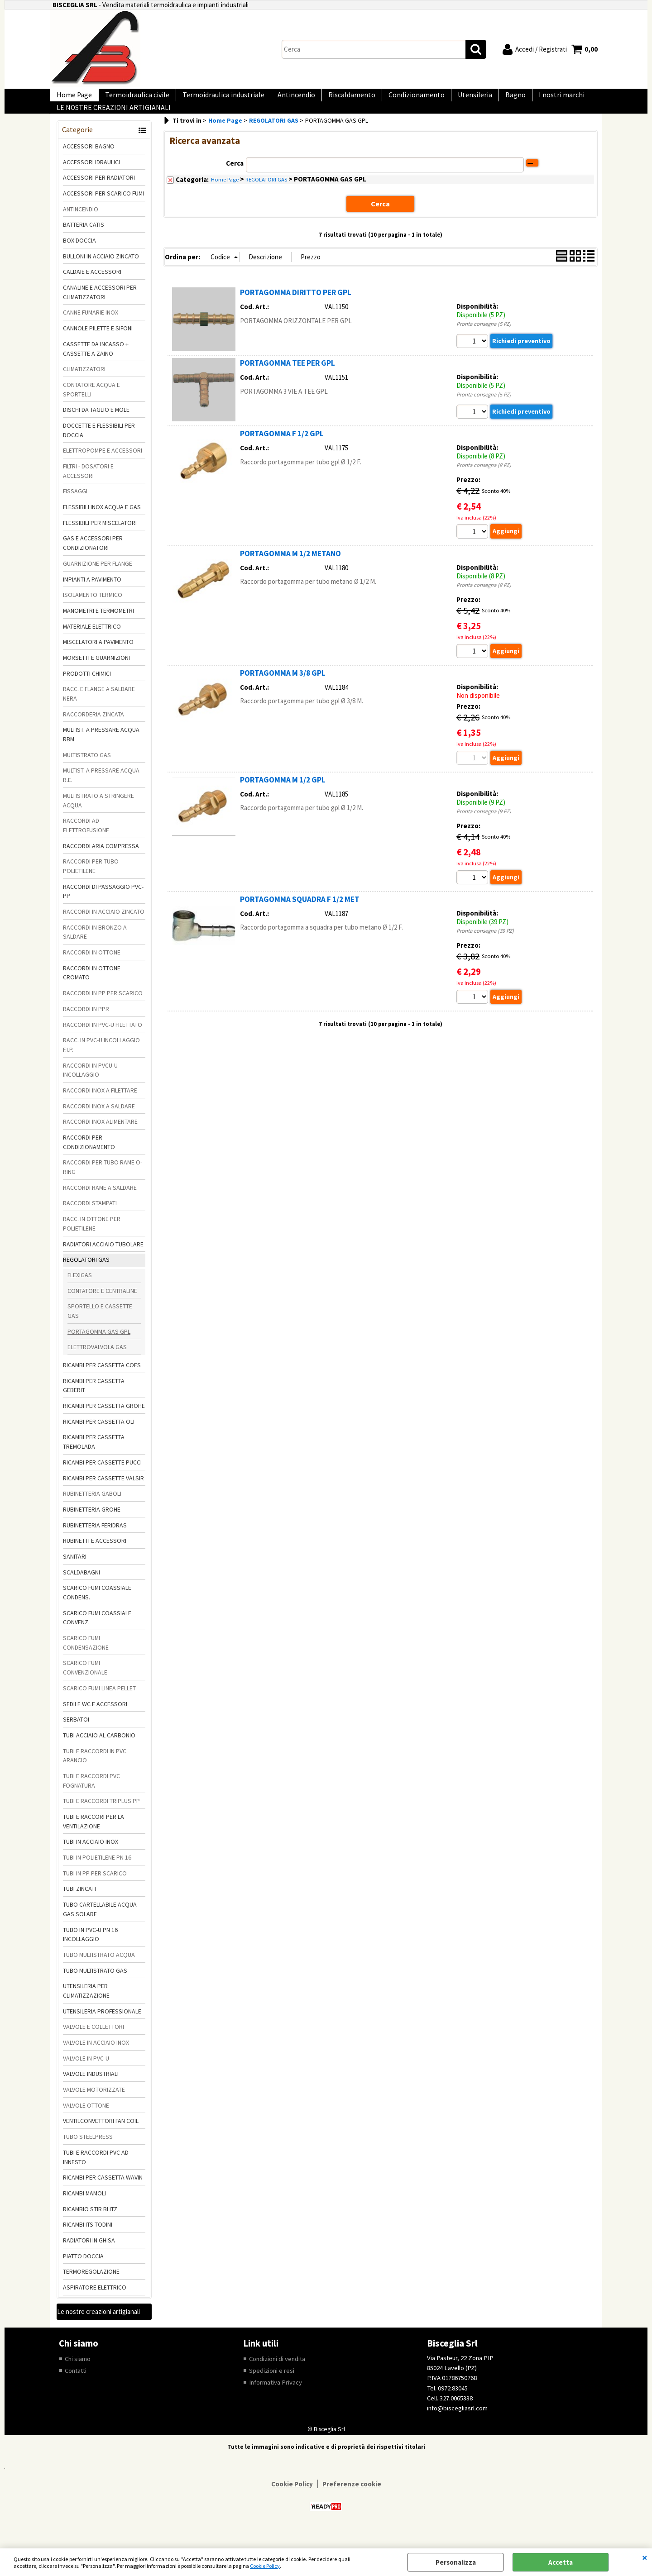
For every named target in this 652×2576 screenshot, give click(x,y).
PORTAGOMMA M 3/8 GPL (283, 688)
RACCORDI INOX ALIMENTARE (100, 1136)
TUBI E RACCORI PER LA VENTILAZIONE (93, 1836)
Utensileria (451, 98)
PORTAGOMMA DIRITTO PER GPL (295, 306)
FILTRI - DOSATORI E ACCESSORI (88, 485)
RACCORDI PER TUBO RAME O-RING (102, 1182)
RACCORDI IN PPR (86, 1023)
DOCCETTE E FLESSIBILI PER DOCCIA (99, 444)
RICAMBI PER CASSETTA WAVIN (103, 2192)
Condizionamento (397, 98)
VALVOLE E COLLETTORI (93, 2041)
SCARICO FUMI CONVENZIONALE (85, 1682)
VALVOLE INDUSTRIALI (91, 2089)
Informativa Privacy (276, 2397)
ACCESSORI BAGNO (89, 161)
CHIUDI (644, 2557)
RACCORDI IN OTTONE (91, 967)
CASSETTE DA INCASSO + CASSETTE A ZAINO (96, 363)
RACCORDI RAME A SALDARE (100, 1202)
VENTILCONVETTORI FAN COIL (101, 2136)
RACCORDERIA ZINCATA (93, 729)
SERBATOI (76, 1734)
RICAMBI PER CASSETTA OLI (98, 1436)
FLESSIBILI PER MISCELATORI (100, 537)
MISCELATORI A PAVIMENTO (98, 656)
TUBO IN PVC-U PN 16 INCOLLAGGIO (90, 1949)
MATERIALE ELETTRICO (92, 641)
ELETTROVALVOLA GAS (97, 1361)
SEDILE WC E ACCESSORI (95, 1718)
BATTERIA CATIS (83, 239)
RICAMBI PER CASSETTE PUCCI (102, 1477)
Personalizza (456, 2562)
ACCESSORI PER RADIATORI (99, 192)
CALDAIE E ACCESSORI (92, 286)
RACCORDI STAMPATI (90, 1218)
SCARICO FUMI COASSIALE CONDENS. (97, 1607)
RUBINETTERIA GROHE (91, 1524)
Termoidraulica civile (132, 98)
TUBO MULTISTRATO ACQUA (99, 1969)
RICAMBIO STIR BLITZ (90, 2223)
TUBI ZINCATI (79, 1903)
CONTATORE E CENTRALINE (102, 1305)
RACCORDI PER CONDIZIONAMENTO (89, 1156)
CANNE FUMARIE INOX (90, 327)
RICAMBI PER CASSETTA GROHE (104, 1420)
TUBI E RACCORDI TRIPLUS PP (101, 1815)
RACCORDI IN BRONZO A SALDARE (95, 946)
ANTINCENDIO (80, 223)
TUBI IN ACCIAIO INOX (90, 1856)
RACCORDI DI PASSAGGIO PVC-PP (103, 906)
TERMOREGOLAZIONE (91, 2286)
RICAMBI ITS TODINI (87, 2239)
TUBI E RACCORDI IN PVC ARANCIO (94, 1770)
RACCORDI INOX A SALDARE (99, 1120)
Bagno (488, 98)
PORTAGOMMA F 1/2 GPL (282, 448)
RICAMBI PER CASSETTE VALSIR (103, 1492)
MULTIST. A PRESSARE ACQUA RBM (101, 749)
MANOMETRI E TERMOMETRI (98, 625)
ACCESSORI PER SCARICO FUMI (103, 208)
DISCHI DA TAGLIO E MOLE (96, 424)
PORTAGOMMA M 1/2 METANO (290, 567)
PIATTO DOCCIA (83, 2270)
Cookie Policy (265, 2565)
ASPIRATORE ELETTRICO (94, 2302)
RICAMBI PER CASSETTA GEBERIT (94, 1400)
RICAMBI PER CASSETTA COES (102, 1379)
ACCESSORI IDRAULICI (91, 176)
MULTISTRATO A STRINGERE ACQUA (98, 815)
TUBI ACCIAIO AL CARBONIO (99, 1750)
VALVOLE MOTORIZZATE (94, 2104)
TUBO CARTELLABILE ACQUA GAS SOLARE (100, 1923)
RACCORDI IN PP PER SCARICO (103, 1007)
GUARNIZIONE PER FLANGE (97, 578)
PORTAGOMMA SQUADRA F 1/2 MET (300, 916)
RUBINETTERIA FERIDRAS (95, 1540)
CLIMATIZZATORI (84, 383)
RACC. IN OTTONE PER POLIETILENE (91, 1238)
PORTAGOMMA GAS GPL (98, 1346)
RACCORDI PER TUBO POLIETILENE (91, 880)
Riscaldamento (335, 98)
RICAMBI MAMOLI (84, 2208)
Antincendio (283, 98)
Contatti (77, 2385)
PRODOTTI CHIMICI (87, 688)
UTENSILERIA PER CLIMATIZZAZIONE (86, 2005)
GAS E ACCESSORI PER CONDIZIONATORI (93, 558)
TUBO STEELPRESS (88, 2151)
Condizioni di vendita (278, 2373)
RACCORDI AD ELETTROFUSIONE (86, 840)
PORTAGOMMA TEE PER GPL (287, 377)
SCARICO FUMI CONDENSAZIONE (86, 1657)
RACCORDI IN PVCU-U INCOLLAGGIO (90, 1084)
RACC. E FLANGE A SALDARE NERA (99, 708)
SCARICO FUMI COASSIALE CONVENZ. (97, 1632)
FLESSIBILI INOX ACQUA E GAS (102, 521)
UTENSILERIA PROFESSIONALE (102, 2026)
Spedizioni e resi (272, 2385)
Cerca (235, 177)
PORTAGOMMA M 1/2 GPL (283, 795)
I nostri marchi (531, 98)
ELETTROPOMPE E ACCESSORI (102, 465)
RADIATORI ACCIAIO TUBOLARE (103, 1259)
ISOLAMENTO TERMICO (92, 609)
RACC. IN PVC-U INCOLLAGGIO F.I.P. (101, 1059)
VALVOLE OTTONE (86, 2120)
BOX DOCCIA (79, 255)
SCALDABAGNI (81, 1587)
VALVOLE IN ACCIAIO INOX (96, 2057)
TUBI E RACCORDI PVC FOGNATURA (91, 1795)
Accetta (560, 2562)
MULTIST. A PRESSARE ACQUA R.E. (101, 790)
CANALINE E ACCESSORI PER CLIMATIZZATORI (100, 306)
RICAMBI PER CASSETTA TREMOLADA (94, 1456)
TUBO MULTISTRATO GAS (95, 1985)
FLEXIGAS (79, 1289)
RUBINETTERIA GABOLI (92, 1508)
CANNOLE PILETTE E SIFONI (98, 343)
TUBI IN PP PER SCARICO (95, 1888)
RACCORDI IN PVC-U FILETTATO (102, 1039)
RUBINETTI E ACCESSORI (94, 1555)
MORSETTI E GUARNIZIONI (96, 672)
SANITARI (74, 1571)
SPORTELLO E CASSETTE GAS (99, 1325)
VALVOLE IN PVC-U (86, 2073)
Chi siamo (78, 2373)
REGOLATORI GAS (86, 1274)
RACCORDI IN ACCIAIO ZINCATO (103, 926)
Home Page (72, 98)
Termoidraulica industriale (214, 98)
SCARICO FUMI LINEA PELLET (99, 1702)
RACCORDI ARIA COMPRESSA (101, 860)
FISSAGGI (75, 506)
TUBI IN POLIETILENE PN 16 (97, 1872)
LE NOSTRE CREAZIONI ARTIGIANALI (112, 118)
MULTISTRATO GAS (87, 769)
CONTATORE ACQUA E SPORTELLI (91, 404)
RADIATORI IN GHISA (89, 2255)
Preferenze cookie (351, 2499)
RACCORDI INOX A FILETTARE (100, 1105)
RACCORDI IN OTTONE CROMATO (91, 987)
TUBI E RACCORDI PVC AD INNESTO (96, 2171)
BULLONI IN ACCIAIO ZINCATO (101, 271)
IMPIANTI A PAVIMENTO (92, 594)
